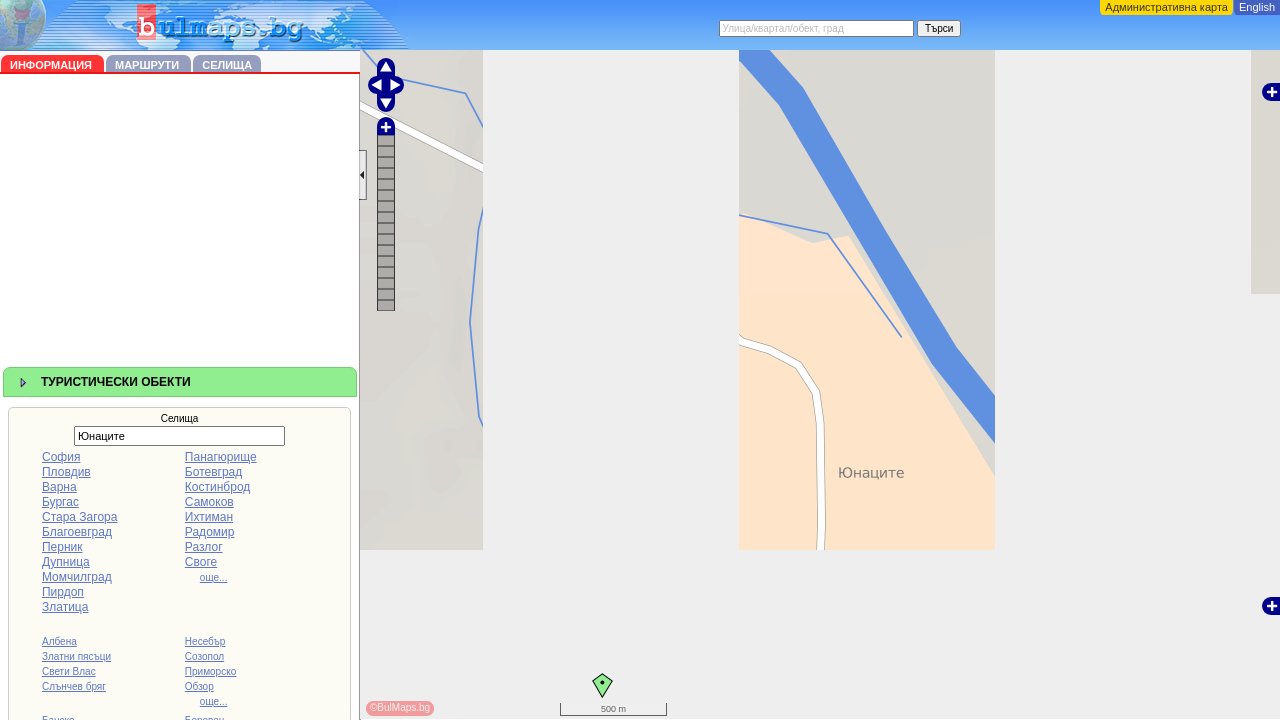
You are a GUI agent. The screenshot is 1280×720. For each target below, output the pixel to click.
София (61, 457)
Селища (227, 65)
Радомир (210, 532)
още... (214, 577)
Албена (59, 641)
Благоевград (77, 532)
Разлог (204, 547)
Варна (59, 487)
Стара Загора (79, 517)
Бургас (60, 502)
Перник (62, 547)
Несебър (205, 641)
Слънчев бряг (74, 686)
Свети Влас (69, 671)
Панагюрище (221, 457)
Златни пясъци (76, 656)
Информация (52, 65)
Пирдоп (63, 592)
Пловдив (66, 472)
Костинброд (217, 487)
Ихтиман (209, 517)
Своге (201, 562)
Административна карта (1166, 7)
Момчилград (77, 577)
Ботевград (213, 472)
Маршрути (148, 65)
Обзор (199, 686)
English (1257, 7)
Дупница (66, 562)
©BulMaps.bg (400, 707)
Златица (65, 607)
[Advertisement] (180, 224)
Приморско (210, 671)
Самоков (209, 502)
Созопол (204, 656)
